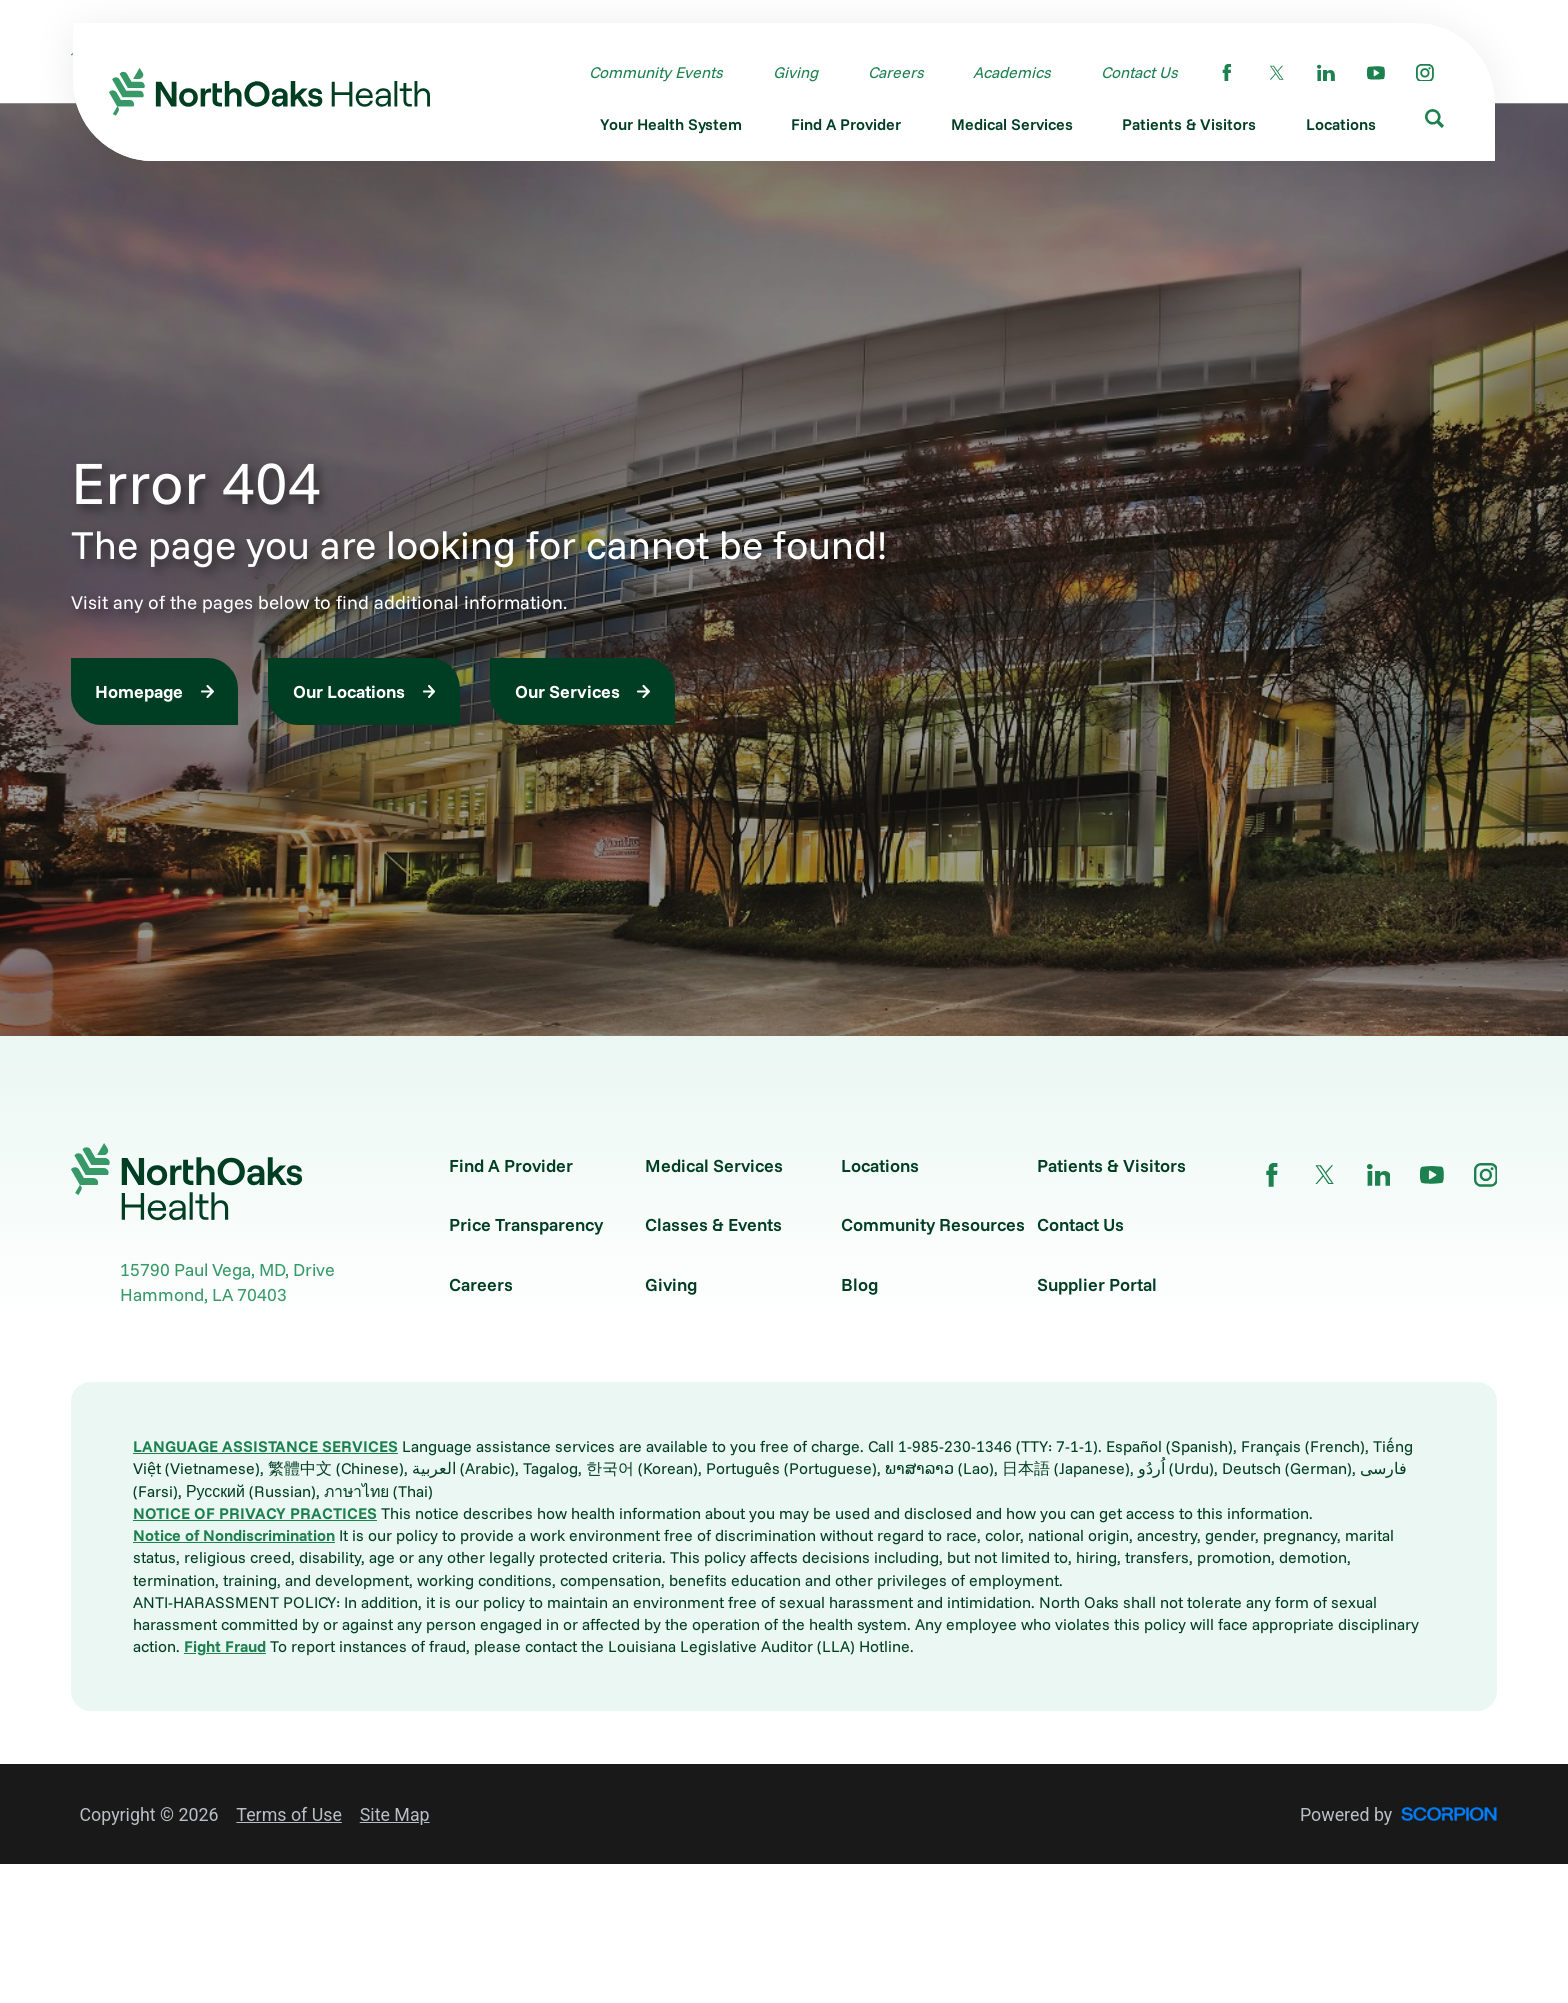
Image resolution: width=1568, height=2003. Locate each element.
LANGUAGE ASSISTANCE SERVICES (265, 1446)
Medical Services (714, 1166)
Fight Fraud (225, 1646)
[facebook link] (1227, 72)
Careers (481, 1285)
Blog (859, 1285)
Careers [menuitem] (896, 71)
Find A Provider (511, 1166)
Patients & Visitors (1111, 1166)
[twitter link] (1277, 72)
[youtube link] (1376, 72)
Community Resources (933, 1225)
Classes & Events (713, 1225)
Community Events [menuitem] (656, 71)
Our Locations (349, 691)
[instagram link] (1425, 72)
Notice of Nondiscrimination (234, 1535)
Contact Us (1080, 1225)
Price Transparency (526, 1225)
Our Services (567, 691)
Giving (671, 1285)
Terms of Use (289, 1814)
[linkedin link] (1326, 72)
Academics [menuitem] (1012, 71)
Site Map (395, 1814)
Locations (880, 1166)
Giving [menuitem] (795, 71)
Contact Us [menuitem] (1139, 71)
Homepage (139, 691)
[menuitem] (671, 126)
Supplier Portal (1097, 1285)
